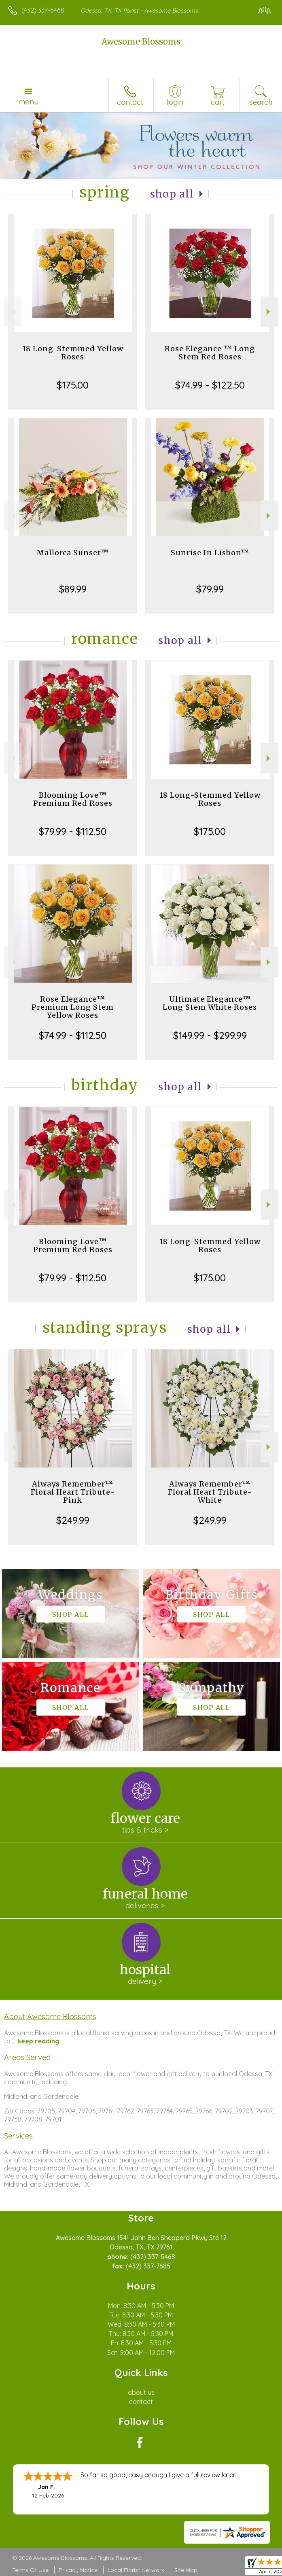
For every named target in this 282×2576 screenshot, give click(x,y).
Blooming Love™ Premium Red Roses (72, 799)
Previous (12, 312)
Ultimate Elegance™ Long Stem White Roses (210, 1003)
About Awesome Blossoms (50, 2016)
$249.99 (72, 1520)
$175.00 (73, 385)
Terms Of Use (30, 2570)
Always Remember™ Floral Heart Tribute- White (210, 1492)
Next (269, 312)
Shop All (172, 194)
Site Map (185, 2570)
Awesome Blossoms (141, 41)
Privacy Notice (78, 2570)
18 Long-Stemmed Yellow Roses (72, 352)
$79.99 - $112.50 (72, 831)
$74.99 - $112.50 (72, 1035)
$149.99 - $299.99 (210, 1035)
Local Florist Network (136, 2570)
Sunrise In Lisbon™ (210, 552)
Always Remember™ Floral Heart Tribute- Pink (73, 1492)
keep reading (38, 2041)
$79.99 (210, 589)
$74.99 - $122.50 (210, 385)
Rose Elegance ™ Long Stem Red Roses (210, 352)
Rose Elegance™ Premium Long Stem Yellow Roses (73, 1007)
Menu (28, 101)
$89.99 (73, 589)
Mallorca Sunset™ (73, 552)
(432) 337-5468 (42, 10)
